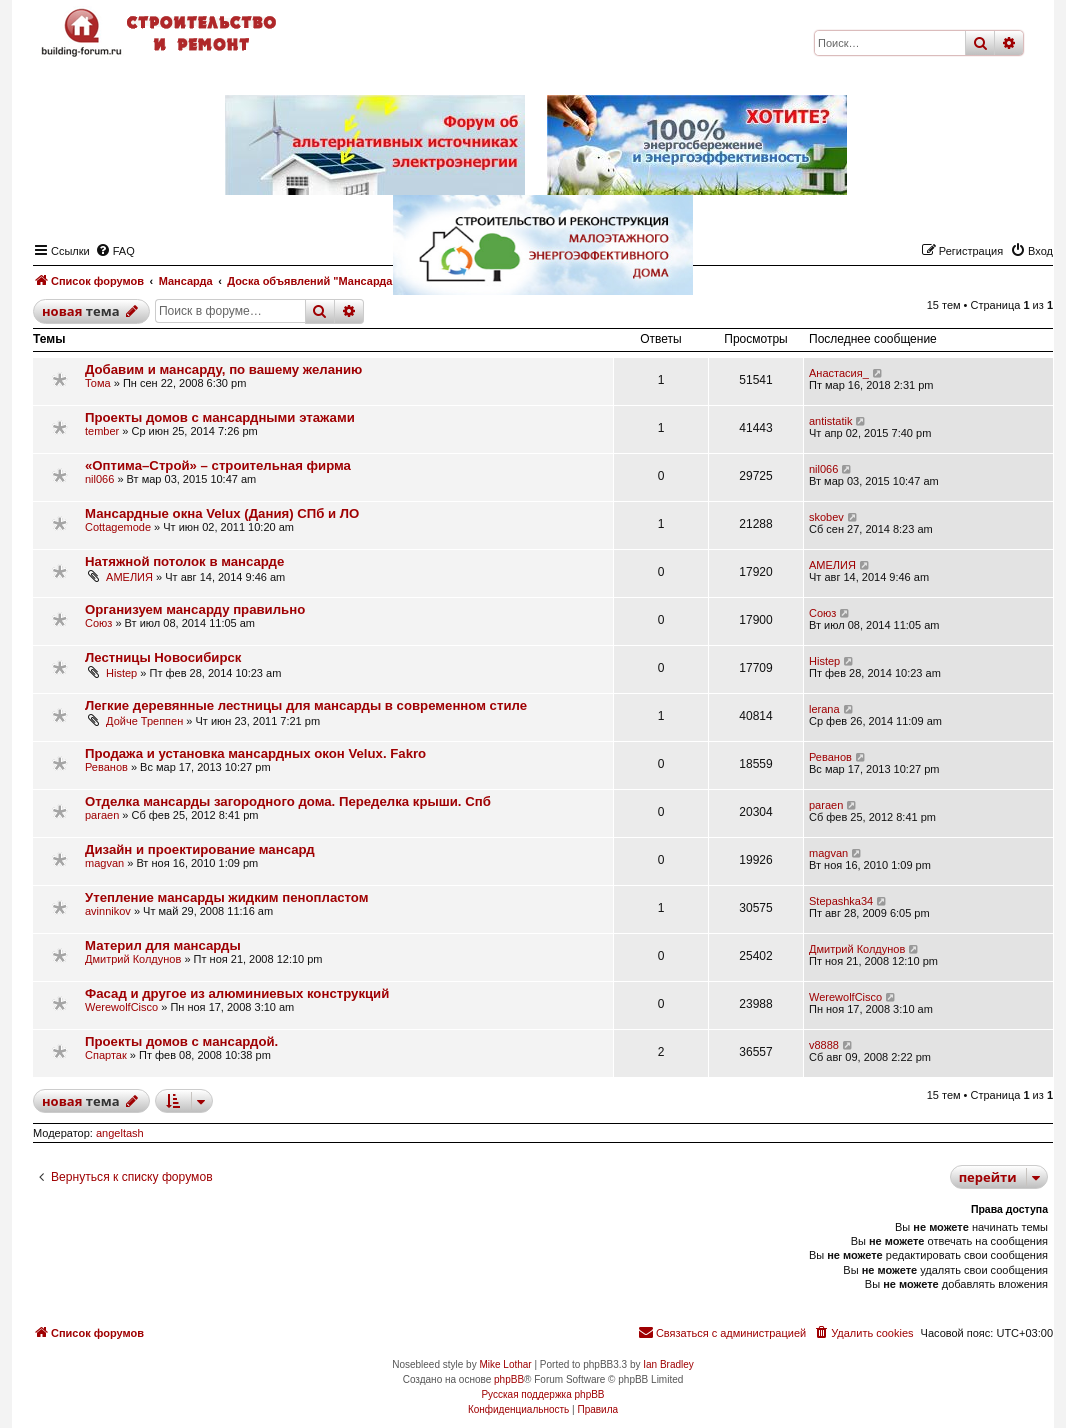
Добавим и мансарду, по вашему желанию (223, 369)
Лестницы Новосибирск (163, 657)
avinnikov (108, 911)
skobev (826, 517)
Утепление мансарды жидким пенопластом (227, 897)
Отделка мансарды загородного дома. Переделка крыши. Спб (288, 801)
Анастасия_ (839, 373)
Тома (98, 383)
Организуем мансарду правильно (195, 609)
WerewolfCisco (121, 1007)
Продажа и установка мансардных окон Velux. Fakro (255, 753)
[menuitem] (863, 1333)
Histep (121, 673)
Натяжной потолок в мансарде (184, 561)
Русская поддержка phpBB (542, 1394)
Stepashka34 (841, 901)
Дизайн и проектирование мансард (200, 849)
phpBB (509, 1379)
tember (102, 431)
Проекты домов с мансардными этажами (220, 417)
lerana (824, 709)
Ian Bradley (668, 1364)
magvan (104, 863)
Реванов (106, 767)
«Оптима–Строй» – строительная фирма (218, 465)
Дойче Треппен (144, 721)
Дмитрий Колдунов (133, 959)
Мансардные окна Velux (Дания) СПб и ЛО (222, 513)
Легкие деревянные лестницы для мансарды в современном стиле (306, 705)
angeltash (120, 1133)
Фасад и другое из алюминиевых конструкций (237, 993)
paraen (102, 815)
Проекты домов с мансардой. (181, 1041)
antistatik (830, 421)
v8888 (824, 1045)
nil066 (99, 479)
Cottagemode (118, 527)
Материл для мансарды (163, 945)
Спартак (106, 1055)
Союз (98, 623)
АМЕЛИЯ (129, 577)
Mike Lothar (505, 1364)
